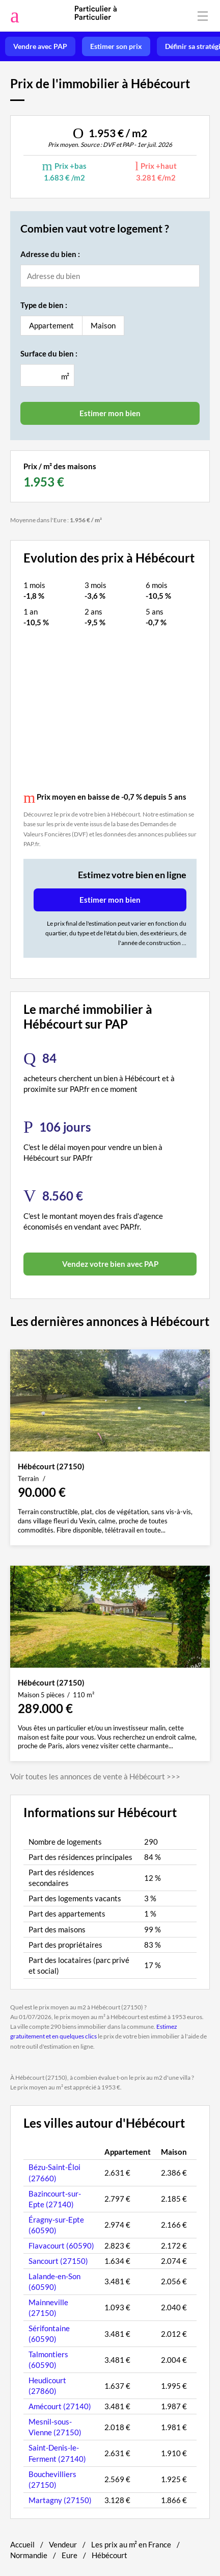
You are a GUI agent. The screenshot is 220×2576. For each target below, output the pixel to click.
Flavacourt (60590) (61, 2245)
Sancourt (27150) (58, 2260)
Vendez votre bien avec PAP (110, 1263)
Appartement (51, 325)
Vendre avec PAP (40, 46)
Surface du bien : (48, 353)
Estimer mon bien (110, 899)
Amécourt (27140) (60, 2406)
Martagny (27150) (60, 2500)
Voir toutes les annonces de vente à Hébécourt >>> (95, 1776)
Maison (103, 325)
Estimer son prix (116, 46)
